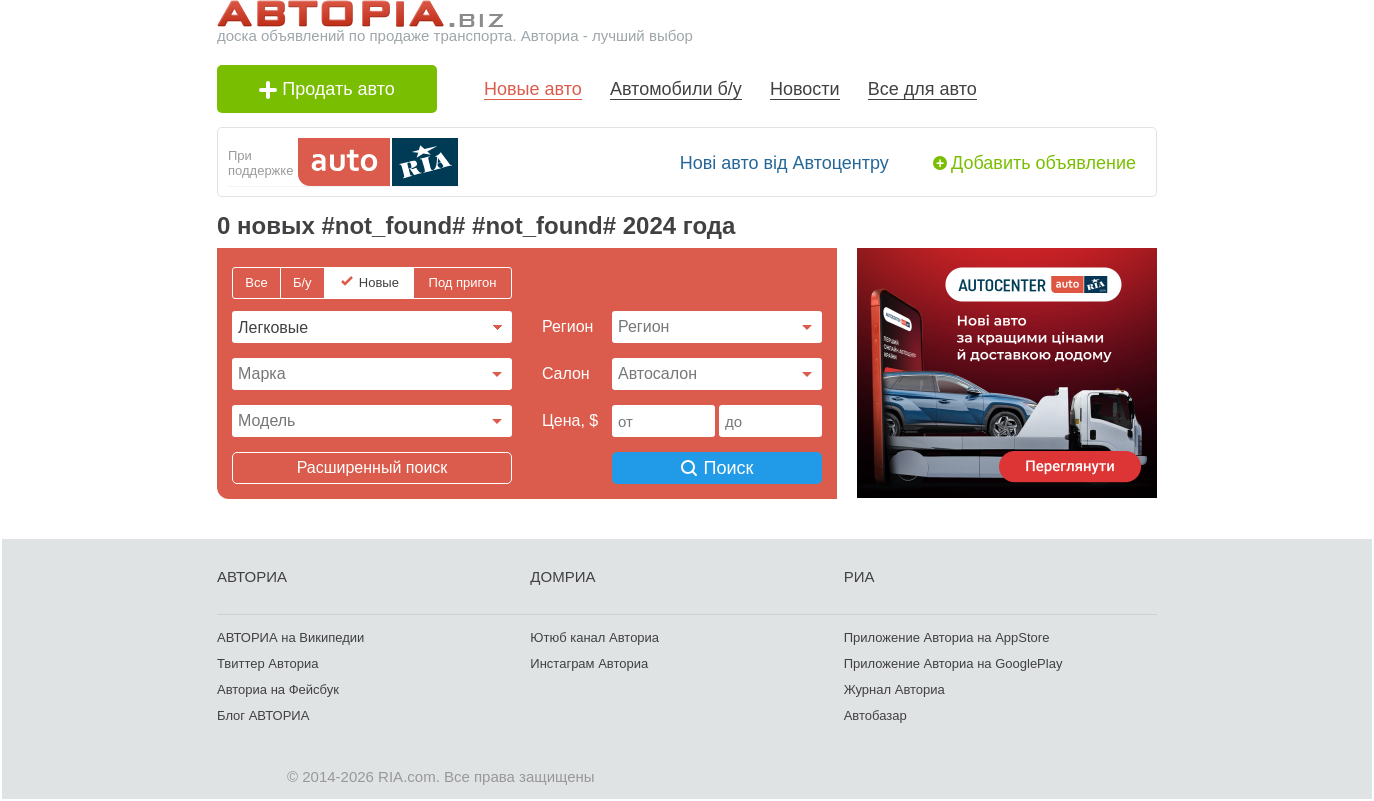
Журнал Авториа (894, 689)
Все (256, 282)
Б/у (302, 282)
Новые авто (533, 89)
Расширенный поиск (372, 467)
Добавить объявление (1043, 163)
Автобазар (875, 715)
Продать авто (327, 89)
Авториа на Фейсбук (278, 689)
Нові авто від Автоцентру (784, 163)
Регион (567, 326)
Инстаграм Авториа (589, 663)
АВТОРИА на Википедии (290, 637)
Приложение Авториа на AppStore (947, 637)
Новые (379, 282)
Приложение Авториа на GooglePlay (953, 663)
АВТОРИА (252, 576)
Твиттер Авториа (267, 663)
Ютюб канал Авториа (594, 637)
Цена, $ (570, 420)
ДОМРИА (562, 576)
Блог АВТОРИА (263, 715)
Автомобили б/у (676, 89)
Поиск (717, 468)
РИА (859, 576)
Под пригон (463, 282)
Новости (805, 89)
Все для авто (922, 89)
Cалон (566, 373)
